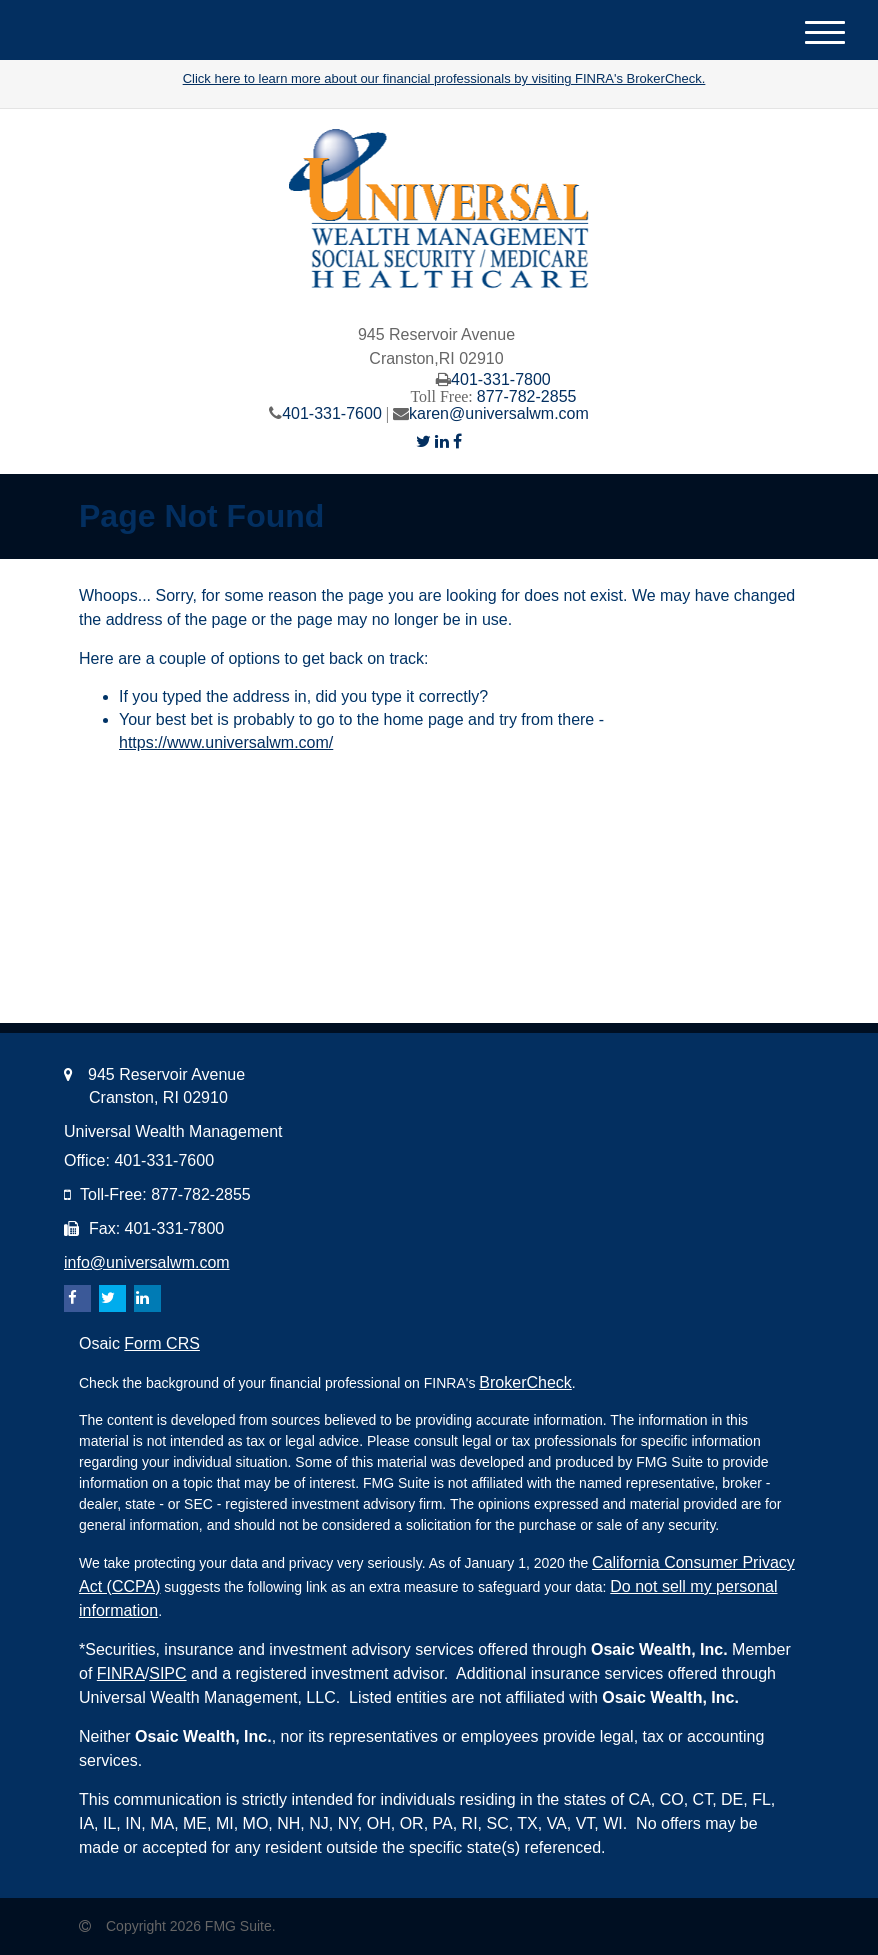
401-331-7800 (501, 379)
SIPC (167, 1673)
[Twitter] (423, 441)
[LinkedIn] (442, 441)
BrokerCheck (525, 1382)
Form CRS (162, 1343)
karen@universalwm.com (499, 413)
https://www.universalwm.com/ (226, 742)
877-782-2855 (527, 396)
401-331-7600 (332, 413)
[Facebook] (457, 441)
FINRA (121, 1673)
